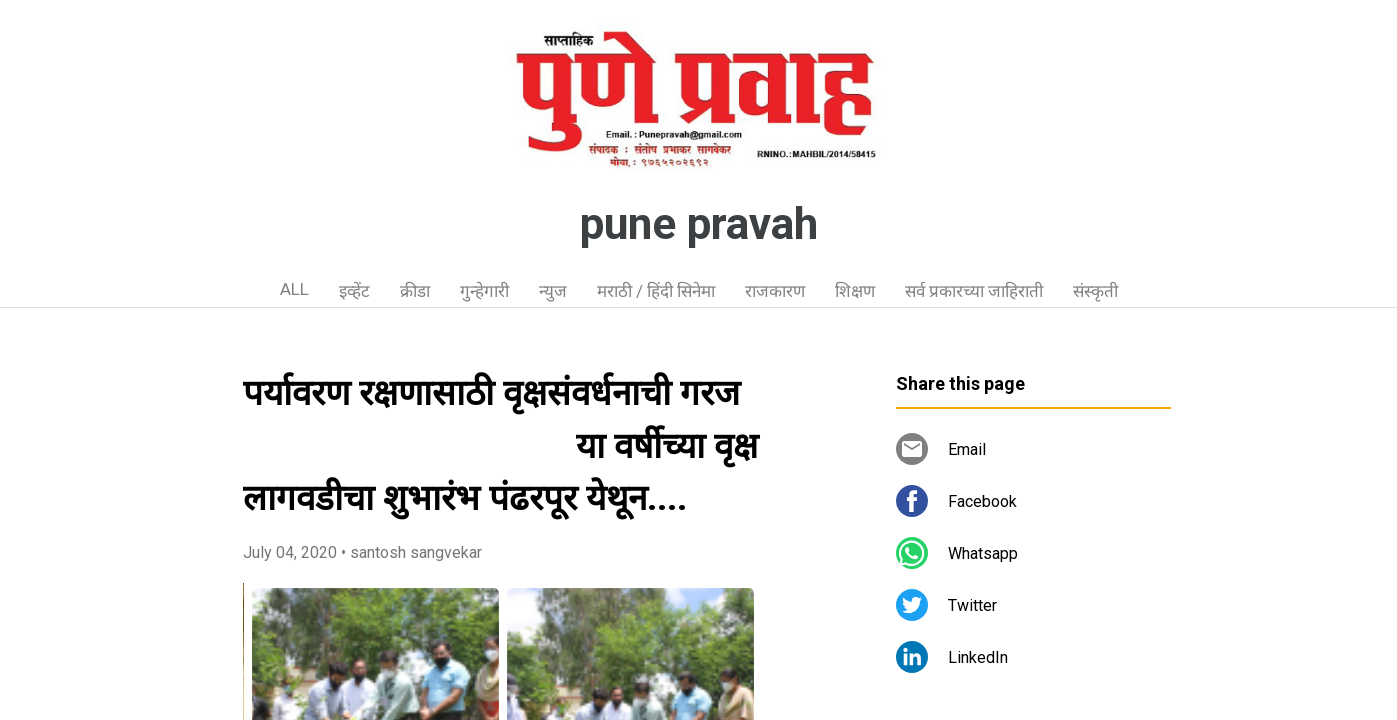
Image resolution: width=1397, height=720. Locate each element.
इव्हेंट (354, 291)
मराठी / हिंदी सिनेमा (656, 291)
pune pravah (699, 224)
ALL (294, 289)
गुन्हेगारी (484, 291)
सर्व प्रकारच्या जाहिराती (974, 291)
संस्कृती (1095, 291)
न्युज (553, 291)
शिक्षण (855, 291)
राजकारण (775, 291)
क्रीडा (415, 291)
